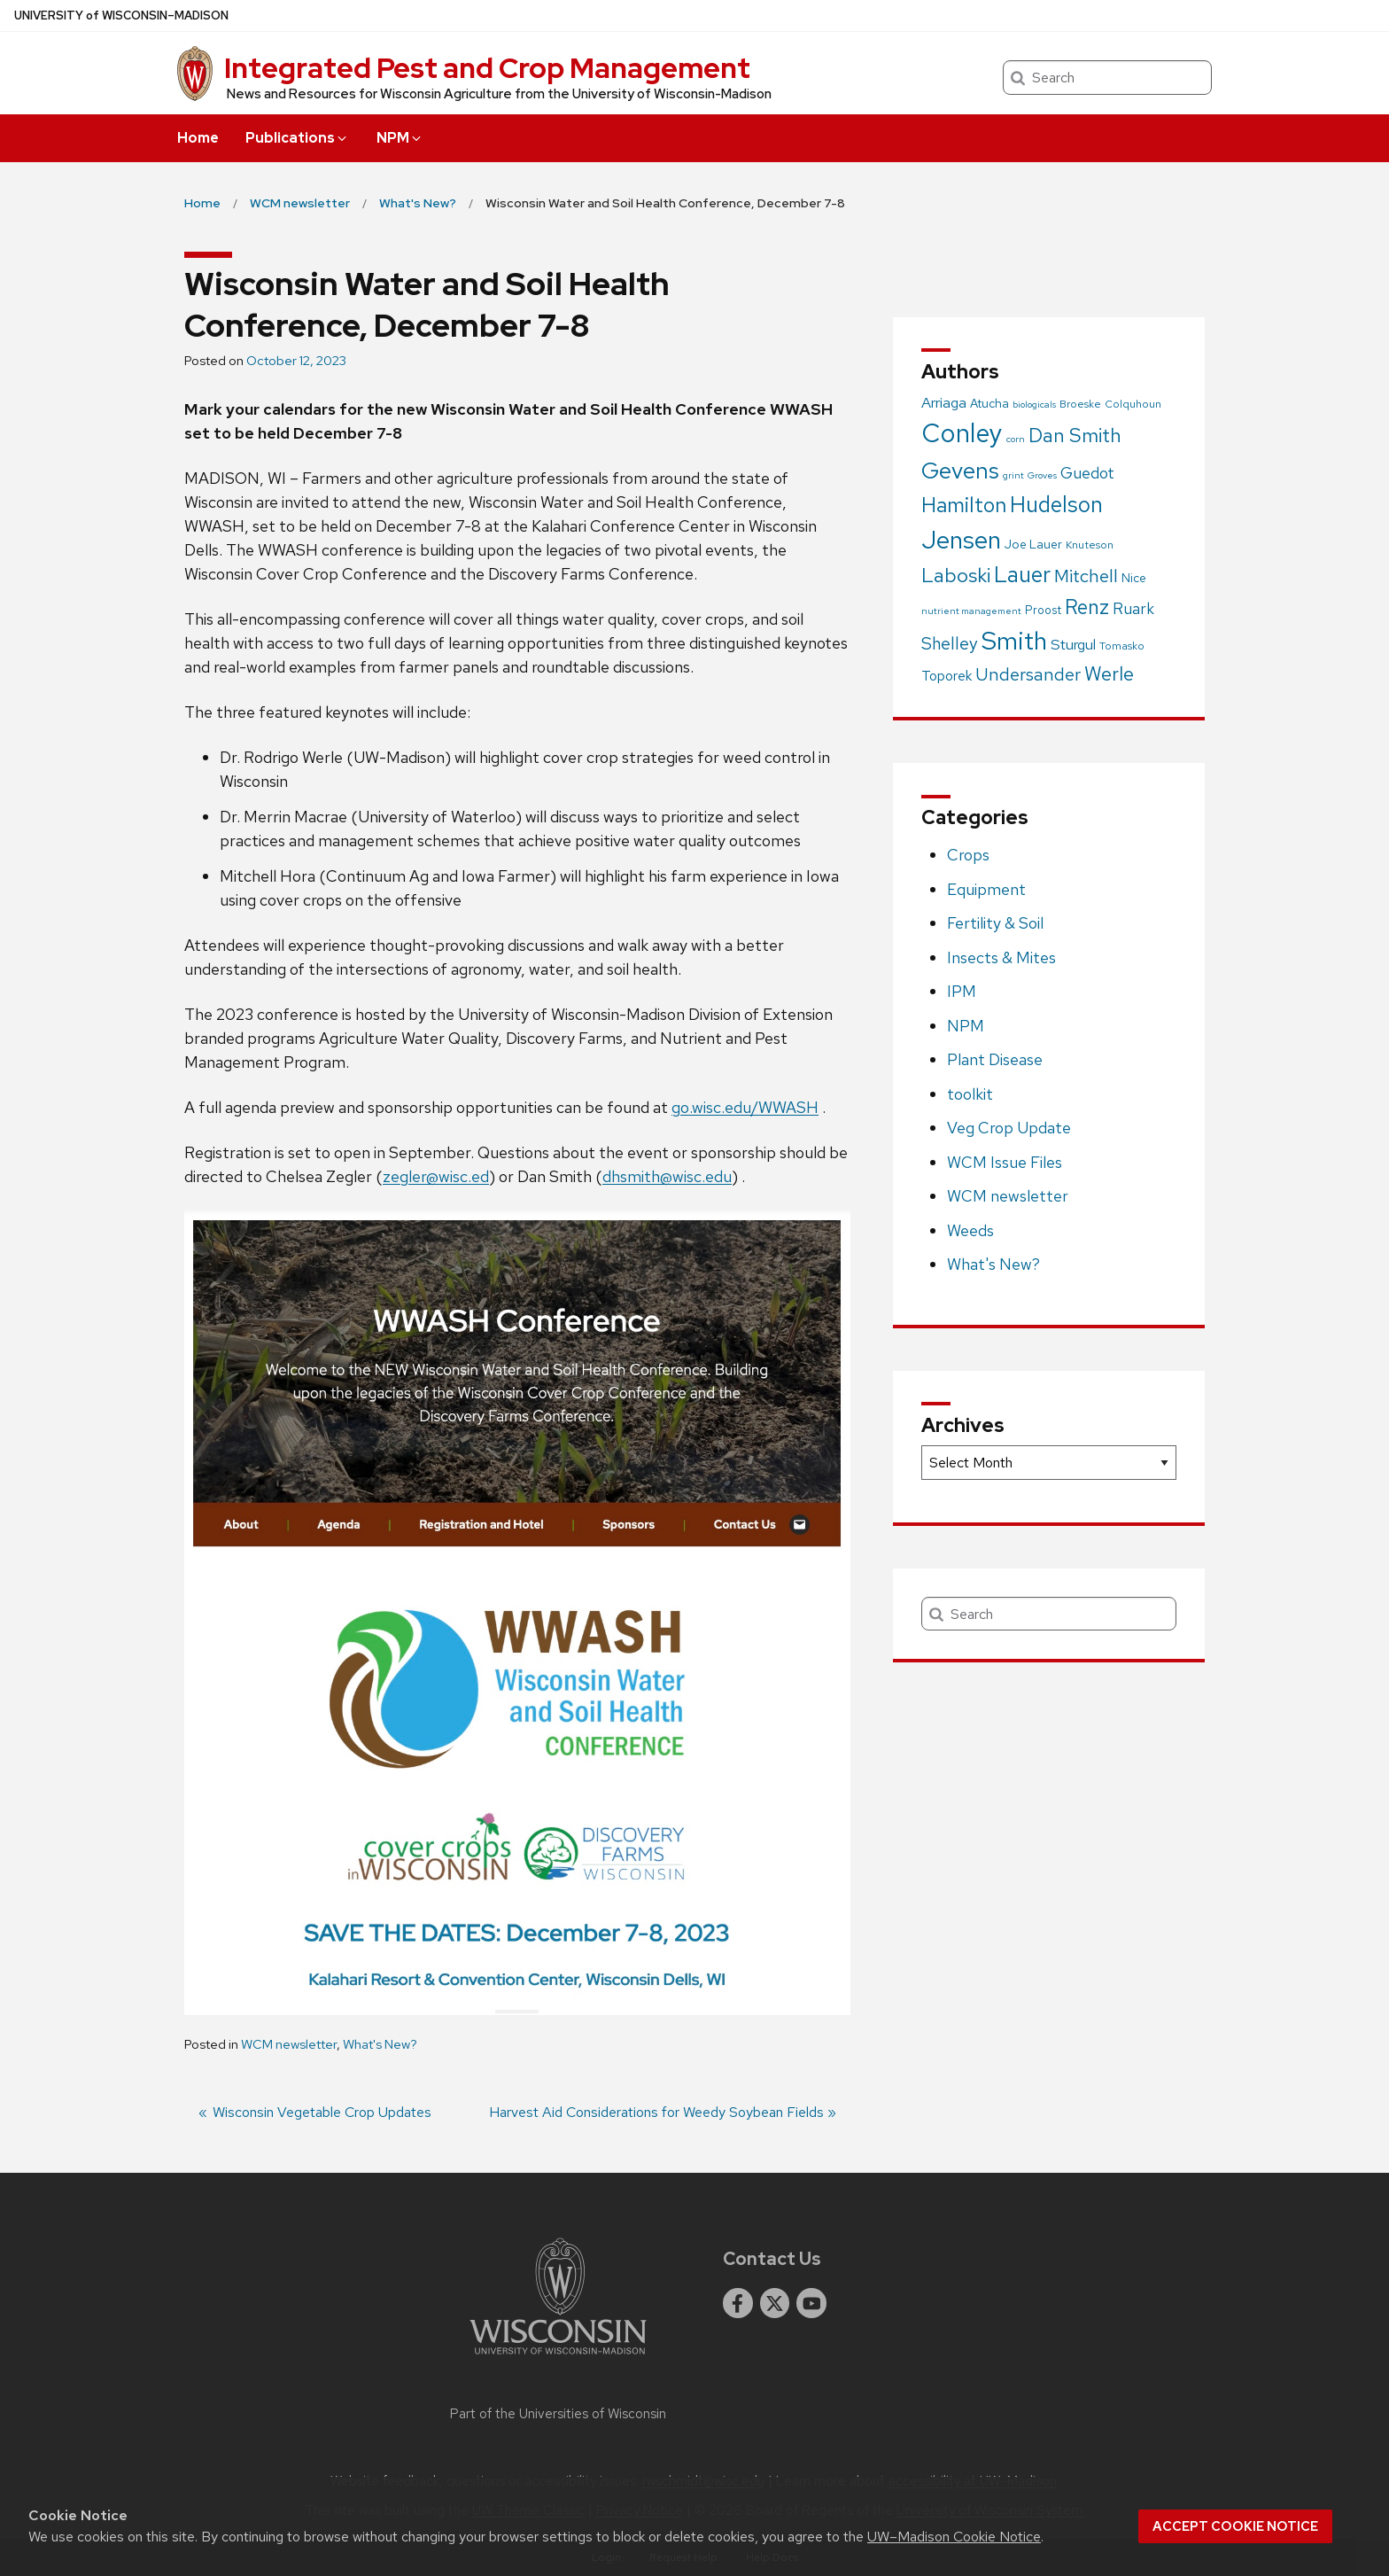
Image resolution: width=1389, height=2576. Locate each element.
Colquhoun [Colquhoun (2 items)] (1133, 404)
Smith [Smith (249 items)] (1014, 641)
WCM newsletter (289, 2044)
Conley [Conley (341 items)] (962, 433)
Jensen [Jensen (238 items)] (961, 539)
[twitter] (775, 2303)
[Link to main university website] (558, 2357)
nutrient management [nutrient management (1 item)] (971, 610)
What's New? (380, 2044)
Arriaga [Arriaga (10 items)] (943, 402)
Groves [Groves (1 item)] (1042, 475)
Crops (968, 854)
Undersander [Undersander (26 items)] (1028, 674)
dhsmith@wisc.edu (667, 1176)
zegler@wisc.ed (436, 1176)
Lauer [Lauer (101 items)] (1022, 574)
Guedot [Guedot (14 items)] (1087, 473)
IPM (961, 991)
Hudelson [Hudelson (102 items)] (1056, 504)
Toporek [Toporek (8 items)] (946, 675)
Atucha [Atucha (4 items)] (989, 403)
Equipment (986, 889)
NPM (399, 137)
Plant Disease (995, 1059)
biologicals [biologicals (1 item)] (1034, 404)
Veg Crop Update (1009, 1127)
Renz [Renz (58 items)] (1087, 607)
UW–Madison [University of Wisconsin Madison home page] (121, 15)
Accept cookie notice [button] (1235, 2526)
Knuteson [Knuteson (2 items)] (1090, 545)
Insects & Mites (1001, 957)
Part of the (558, 2414)
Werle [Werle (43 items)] (1109, 674)
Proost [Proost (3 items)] (1043, 610)
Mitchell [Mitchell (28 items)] (1086, 576)
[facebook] (738, 2303)
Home (198, 137)
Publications (297, 137)
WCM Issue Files (1004, 1162)
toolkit (970, 1094)
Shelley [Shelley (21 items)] (949, 643)
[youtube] (811, 2303)
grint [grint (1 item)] (1013, 475)
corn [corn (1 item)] (1015, 438)
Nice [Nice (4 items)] (1133, 578)
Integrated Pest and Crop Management (487, 68)
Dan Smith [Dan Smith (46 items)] (1074, 435)
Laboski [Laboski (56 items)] (955, 575)
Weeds (970, 1230)
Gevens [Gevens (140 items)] (960, 470)
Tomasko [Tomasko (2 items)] (1122, 646)
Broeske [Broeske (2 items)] (1080, 404)
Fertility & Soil (995, 923)
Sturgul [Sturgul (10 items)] (1073, 644)
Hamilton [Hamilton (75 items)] (963, 504)
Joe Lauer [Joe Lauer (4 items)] (1033, 544)
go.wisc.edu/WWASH (745, 1107)
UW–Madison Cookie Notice (954, 2536)
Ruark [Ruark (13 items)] (1133, 608)
